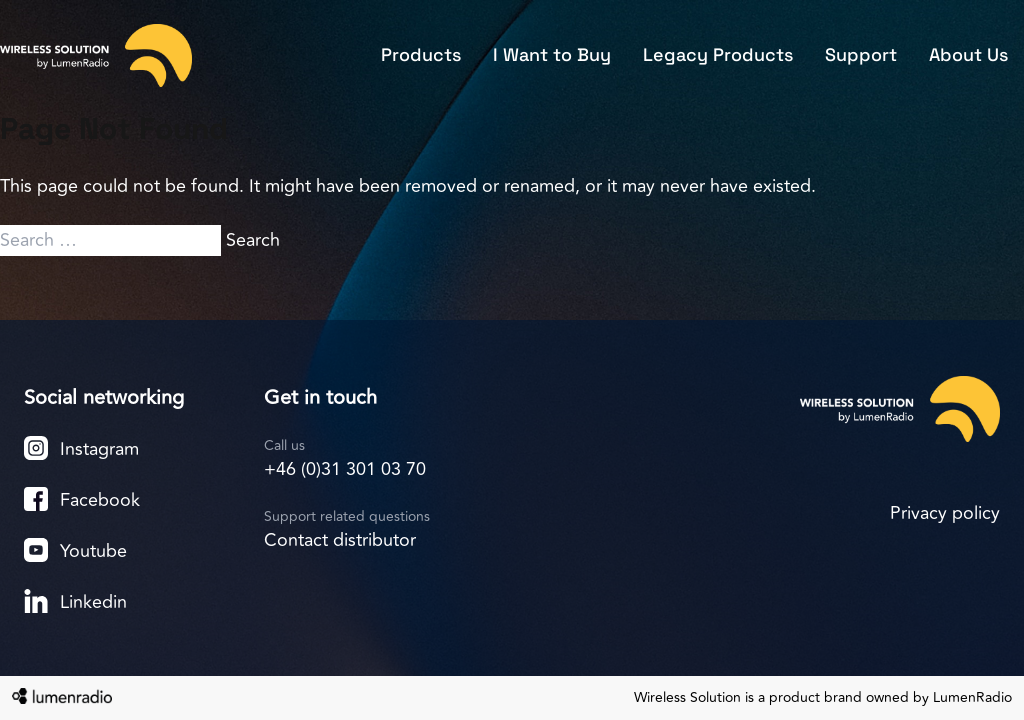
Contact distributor (340, 540)
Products (421, 54)
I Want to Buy (552, 54)
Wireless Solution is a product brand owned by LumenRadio (823, 698)
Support (861, 54)
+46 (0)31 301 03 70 (345, 469)
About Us (968, 54)
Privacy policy (945, 513)
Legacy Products (718, 54)
